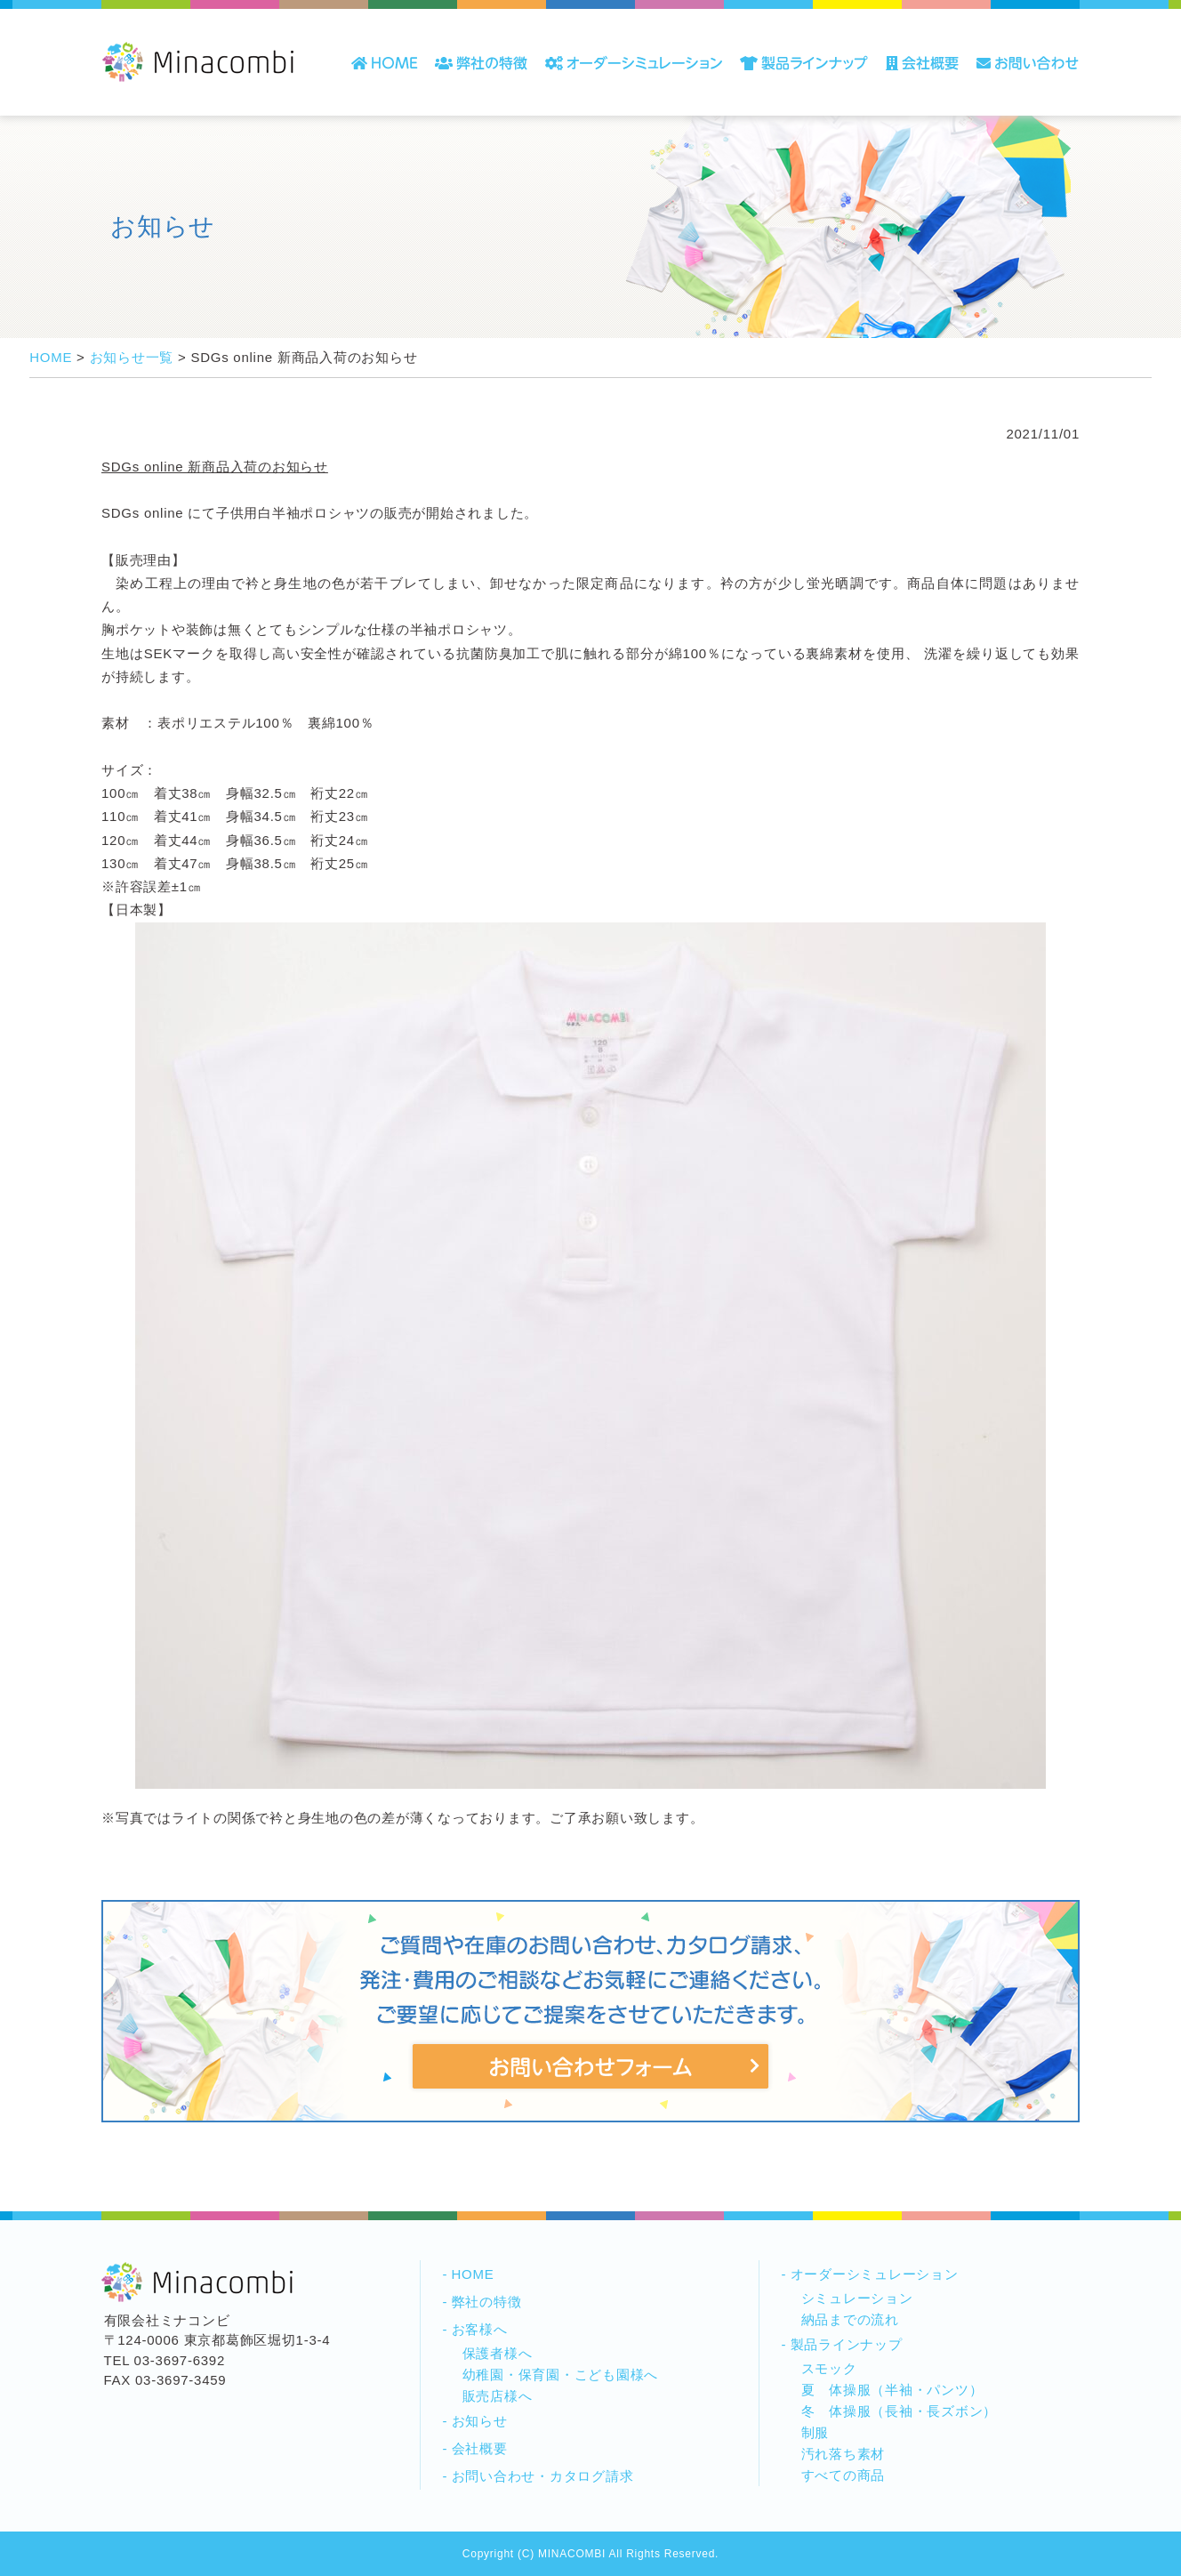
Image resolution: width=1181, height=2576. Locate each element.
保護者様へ (497, 2353)
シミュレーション (857, 2298)
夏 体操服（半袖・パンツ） (892, 2389)
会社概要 (480, 2448)
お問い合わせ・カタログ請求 (543, 2475)
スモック (829, 2368)
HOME (473, 2274)
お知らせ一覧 (132, 357)
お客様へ (480, 2329)
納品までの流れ (850, 2319)
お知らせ (480, 2420)
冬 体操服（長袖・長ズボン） (899, 2411)
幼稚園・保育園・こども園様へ (560, 2374)
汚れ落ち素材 (843, 2453)
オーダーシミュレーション (875, 2274)
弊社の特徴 (487, 2301)
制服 (815, 2432)
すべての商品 (843, 2475)
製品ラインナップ (847, 2344)
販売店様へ (497, 2395)
